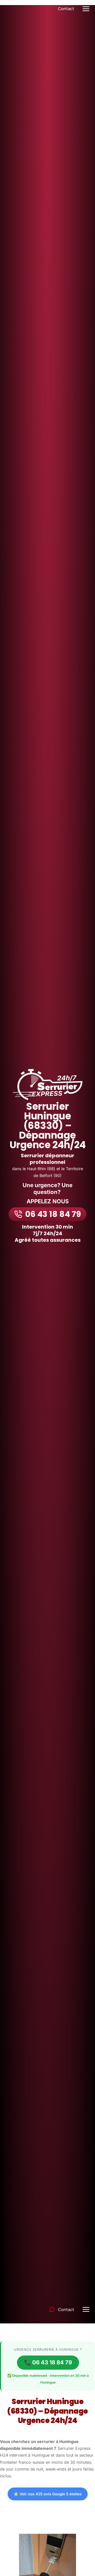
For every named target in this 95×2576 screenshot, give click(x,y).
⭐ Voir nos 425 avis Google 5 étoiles (48, 2494)
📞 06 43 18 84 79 (48, 2362)
